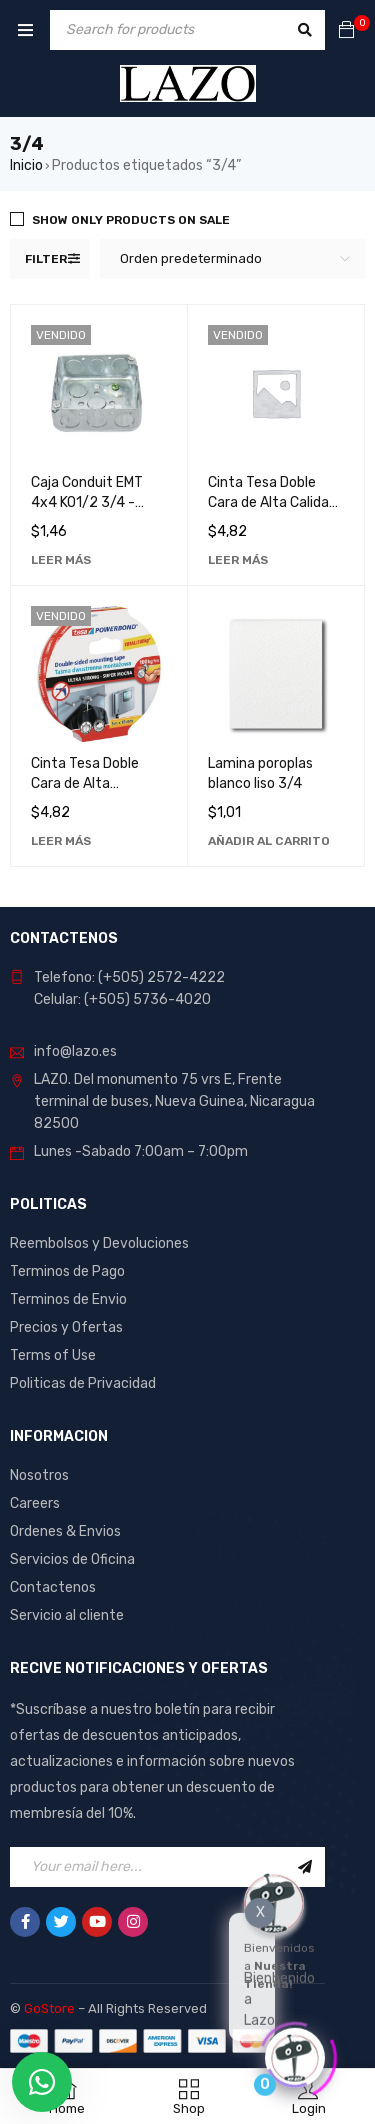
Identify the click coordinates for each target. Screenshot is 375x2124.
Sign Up (305, 1867)
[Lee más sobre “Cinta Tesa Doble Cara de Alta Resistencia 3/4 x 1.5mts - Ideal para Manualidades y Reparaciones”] (61, 841)
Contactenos (53, 1587)
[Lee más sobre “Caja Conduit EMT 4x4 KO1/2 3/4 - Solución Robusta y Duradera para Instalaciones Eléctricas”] (61, 560)
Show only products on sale (131, 220)
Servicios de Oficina (72, 1559)
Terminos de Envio (68, 1299)
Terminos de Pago (67, 1271)
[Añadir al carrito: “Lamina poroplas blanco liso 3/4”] (269, 841)
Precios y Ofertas (66, 1327)
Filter (46, 259)
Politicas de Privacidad (83, 1383)
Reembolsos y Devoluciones (99, 1243)
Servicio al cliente (67, 1615)
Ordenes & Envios (65, 1531)
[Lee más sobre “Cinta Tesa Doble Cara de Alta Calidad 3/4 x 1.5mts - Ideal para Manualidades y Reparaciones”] (238, 560)
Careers (35, 1503)
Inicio (26, 165)
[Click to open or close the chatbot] (295, 2055)
